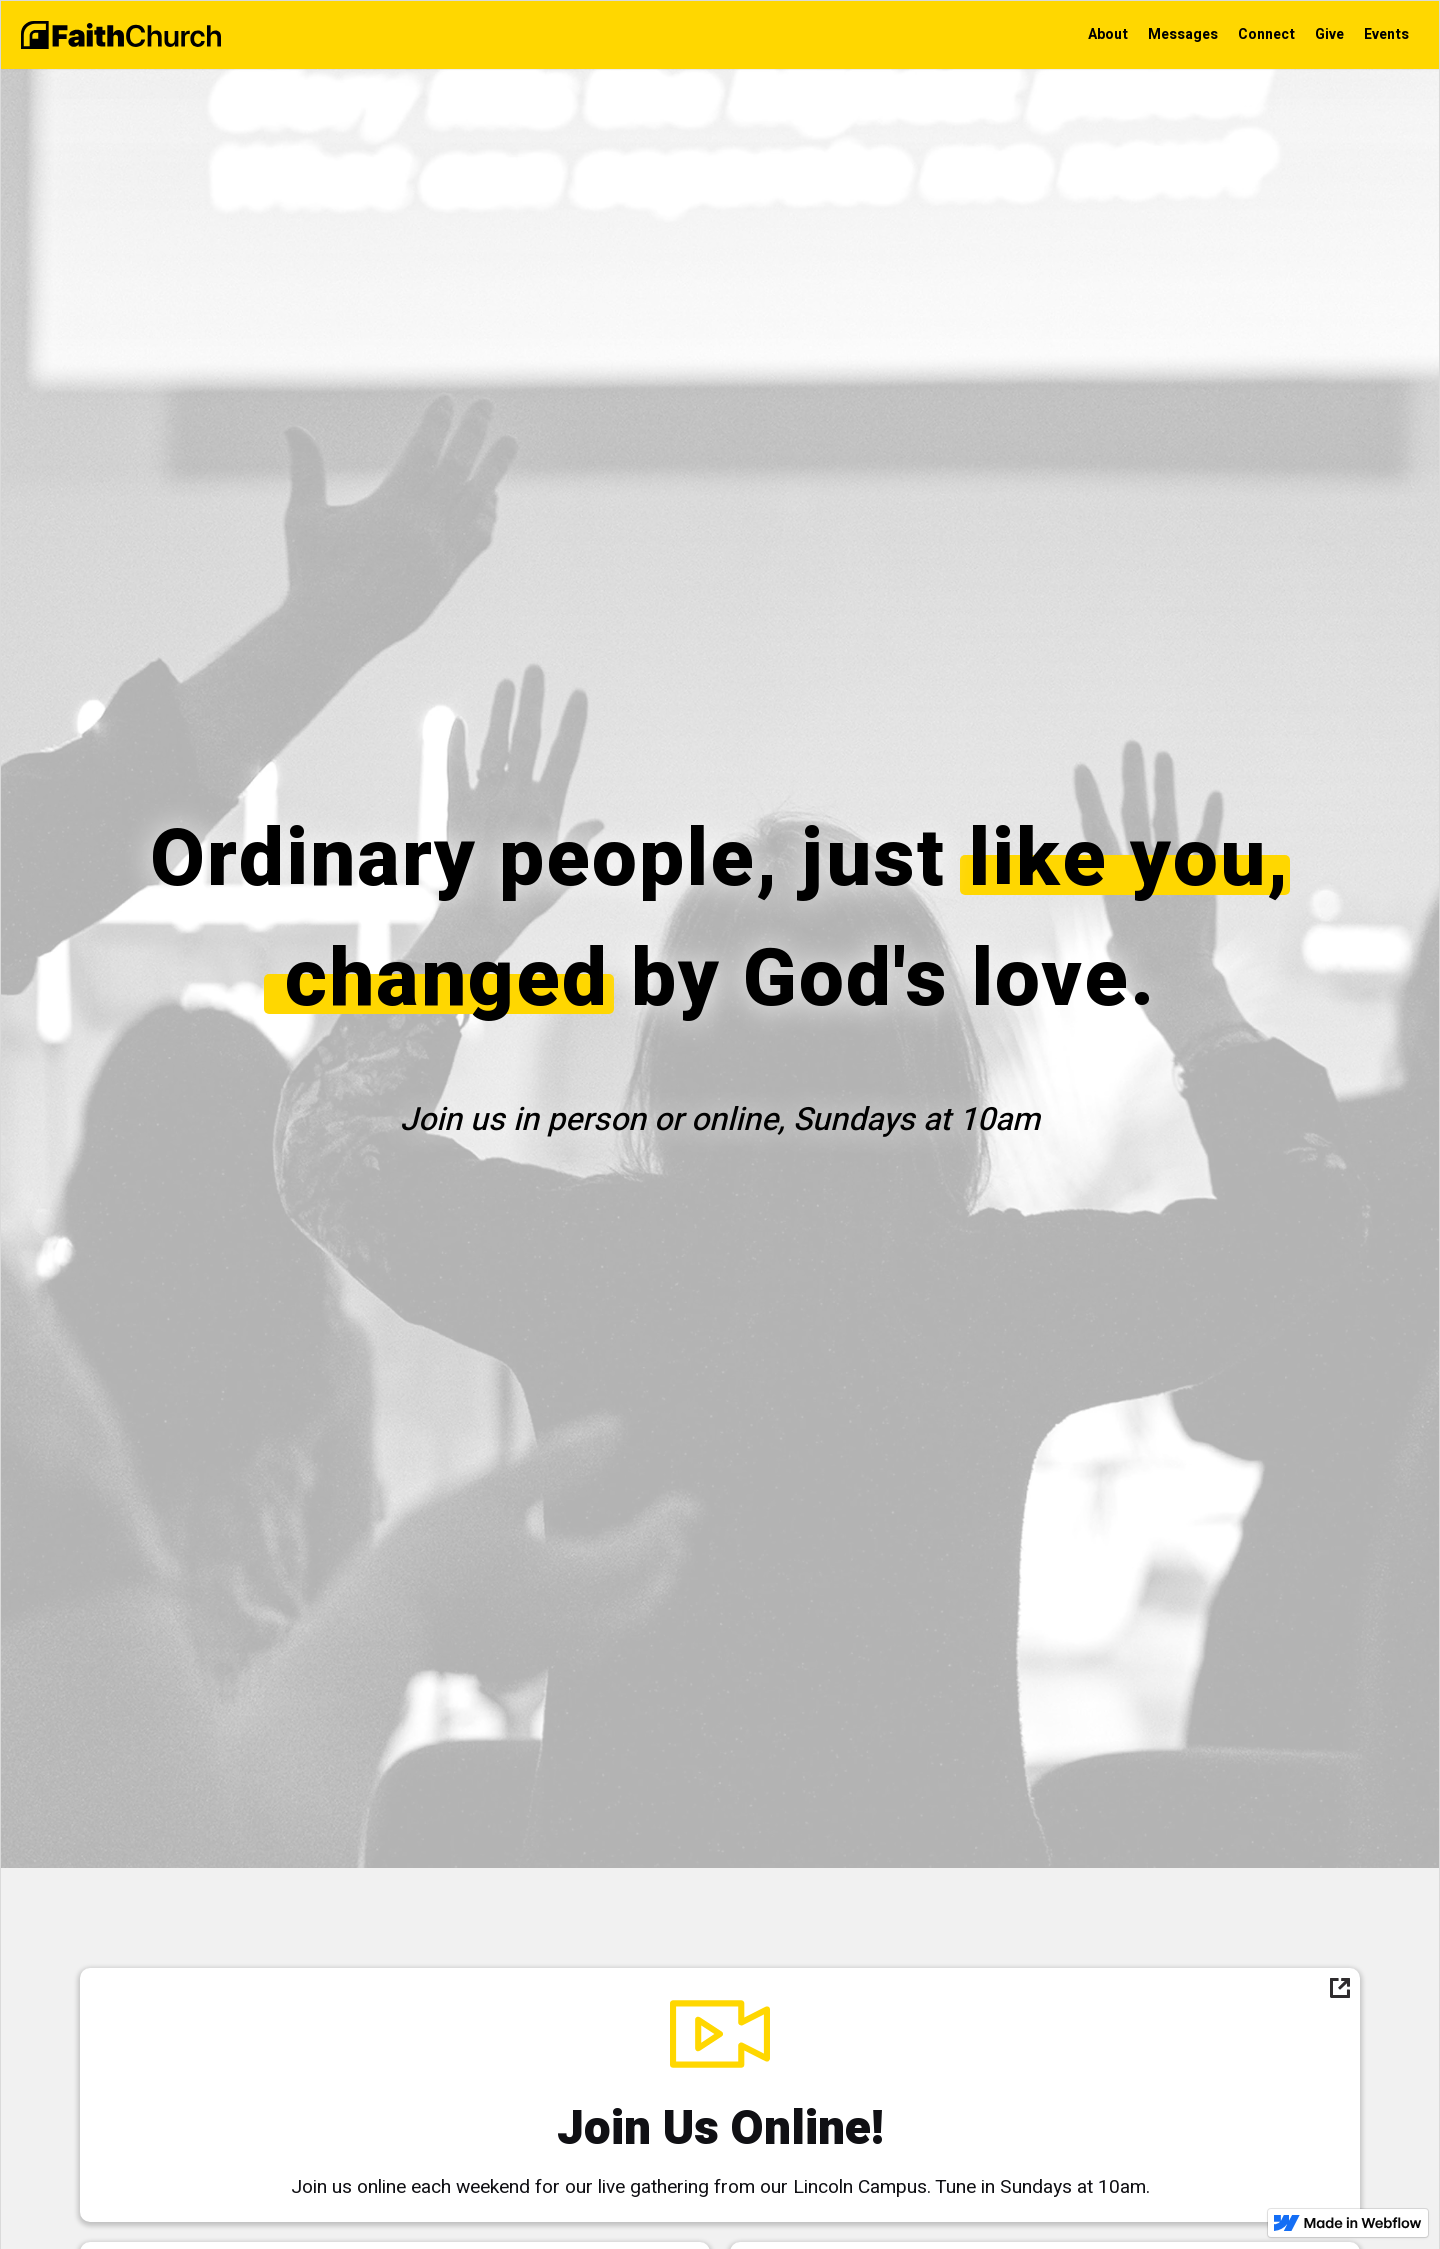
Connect (1266, 34)
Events (1386, 34)
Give (1329, 34)
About (1108, 34)
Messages (1183, 34)
